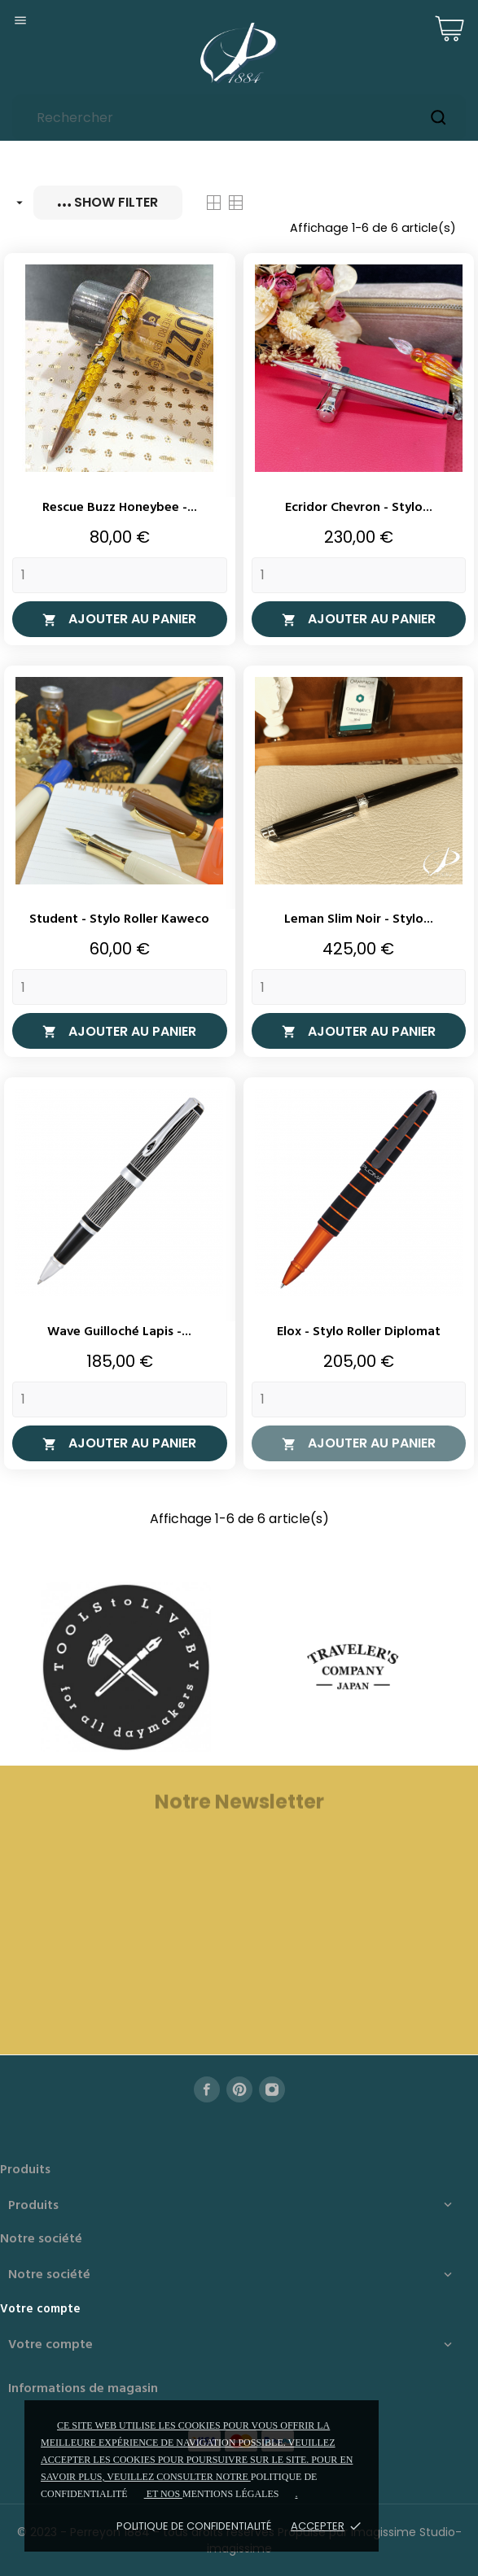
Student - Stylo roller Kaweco (119, 919)
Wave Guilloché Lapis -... (119, 1332)
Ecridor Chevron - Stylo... (358, 507)
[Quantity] (119, 575)
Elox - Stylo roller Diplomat (359, 1332)
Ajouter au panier (119, 618)
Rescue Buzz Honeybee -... (119, 507)
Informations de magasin (83, 2388)
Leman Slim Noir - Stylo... (358, 919)
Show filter (108, 202)
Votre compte (40, 2309)
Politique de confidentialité (193, 2526)
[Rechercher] (239, 117)
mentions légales (230, 2494)
